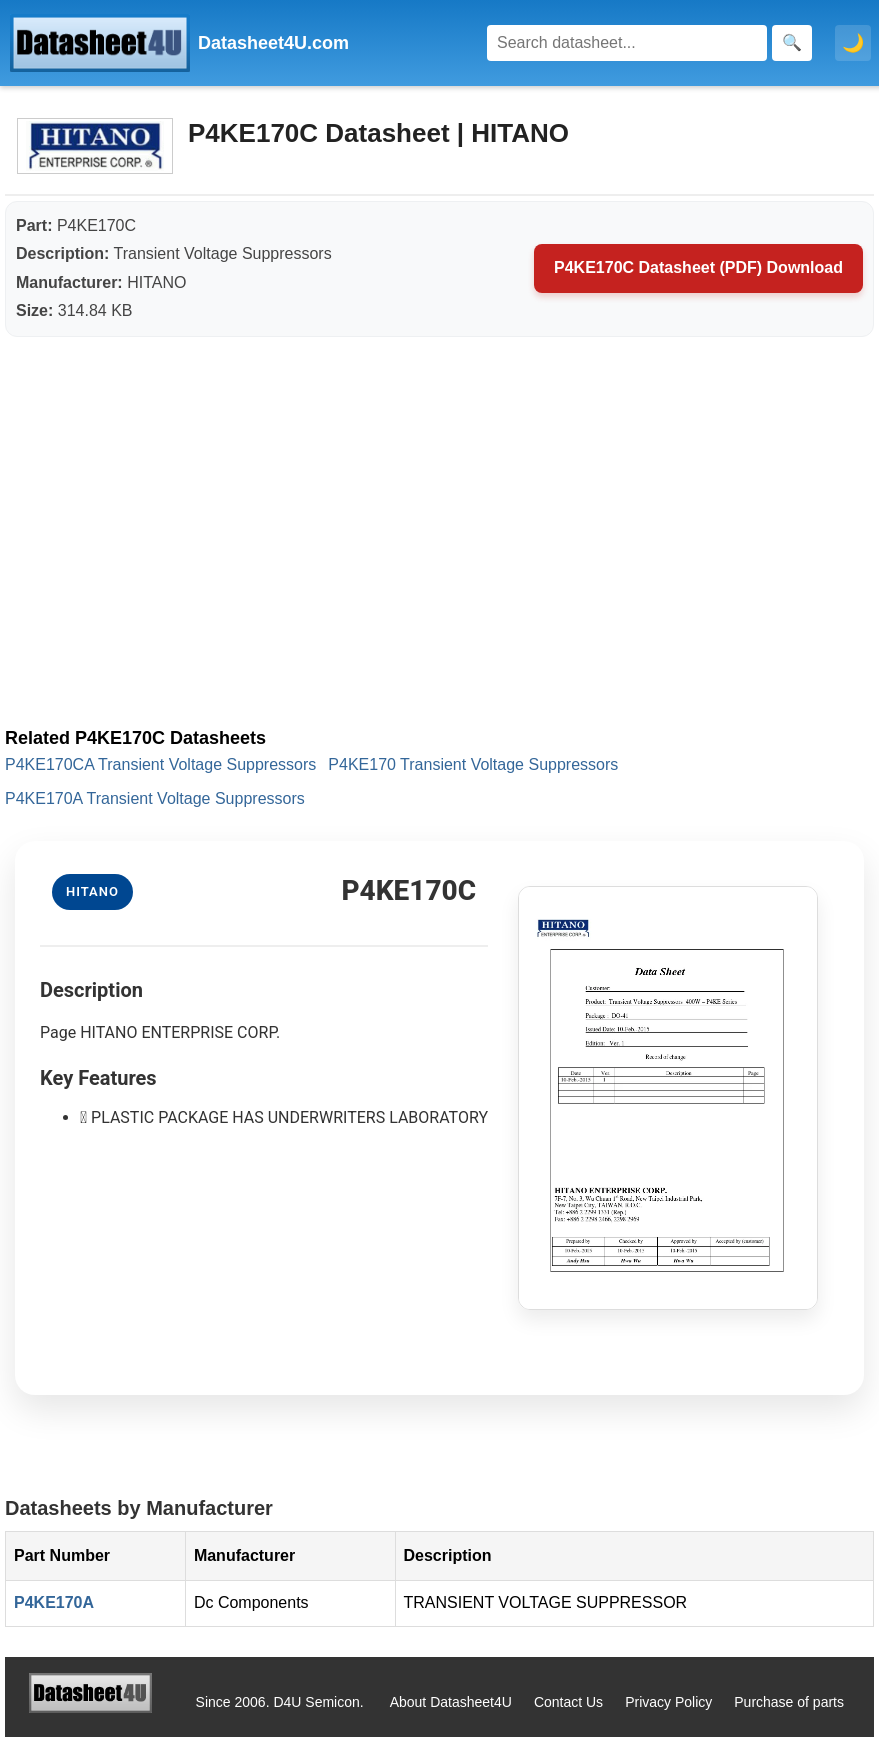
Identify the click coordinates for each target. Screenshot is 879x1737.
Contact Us (568, 1702)
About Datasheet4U (451, 1702)
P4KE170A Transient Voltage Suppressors (155, 798)
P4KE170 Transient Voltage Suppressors (473, 764)
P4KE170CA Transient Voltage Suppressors (160, 764)
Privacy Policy (668, 1702)
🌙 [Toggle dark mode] (853, 43)
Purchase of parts (789, 1702)
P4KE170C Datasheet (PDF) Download (698, 267)
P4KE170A (54, 1602)
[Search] (627, 43)
